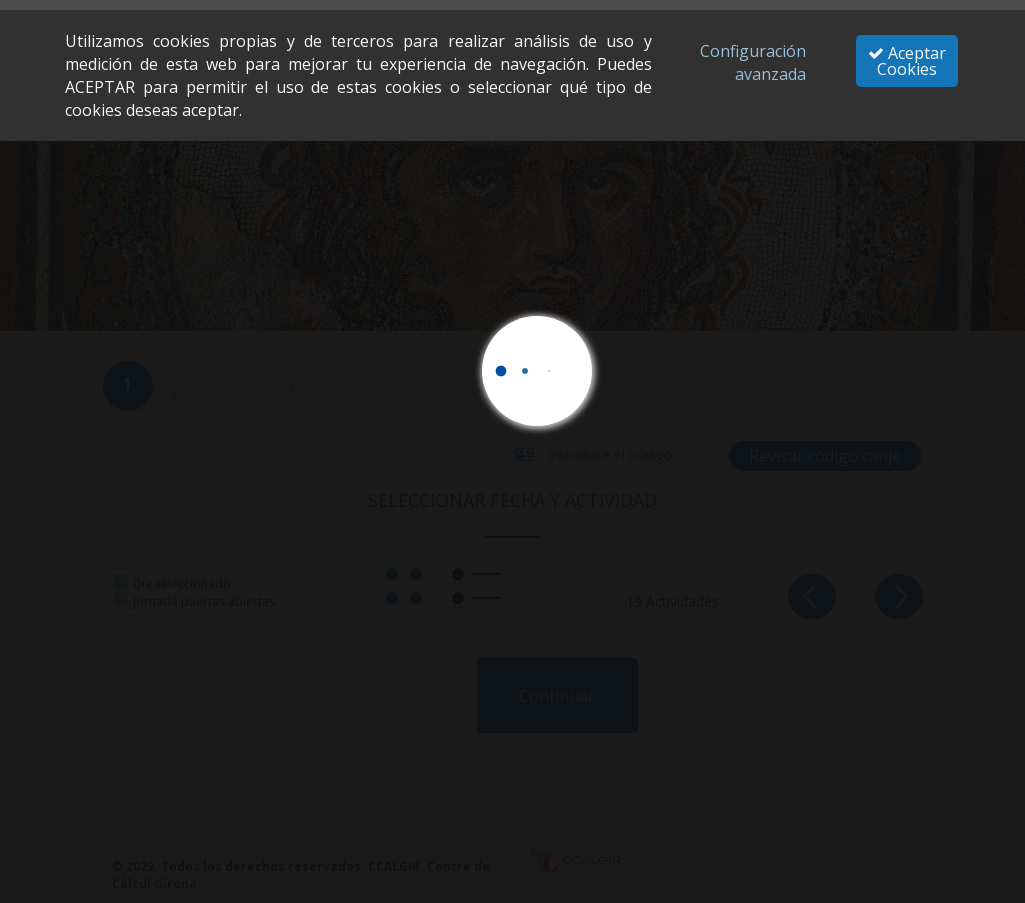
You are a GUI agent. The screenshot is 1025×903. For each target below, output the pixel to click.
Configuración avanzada (753, 62)
